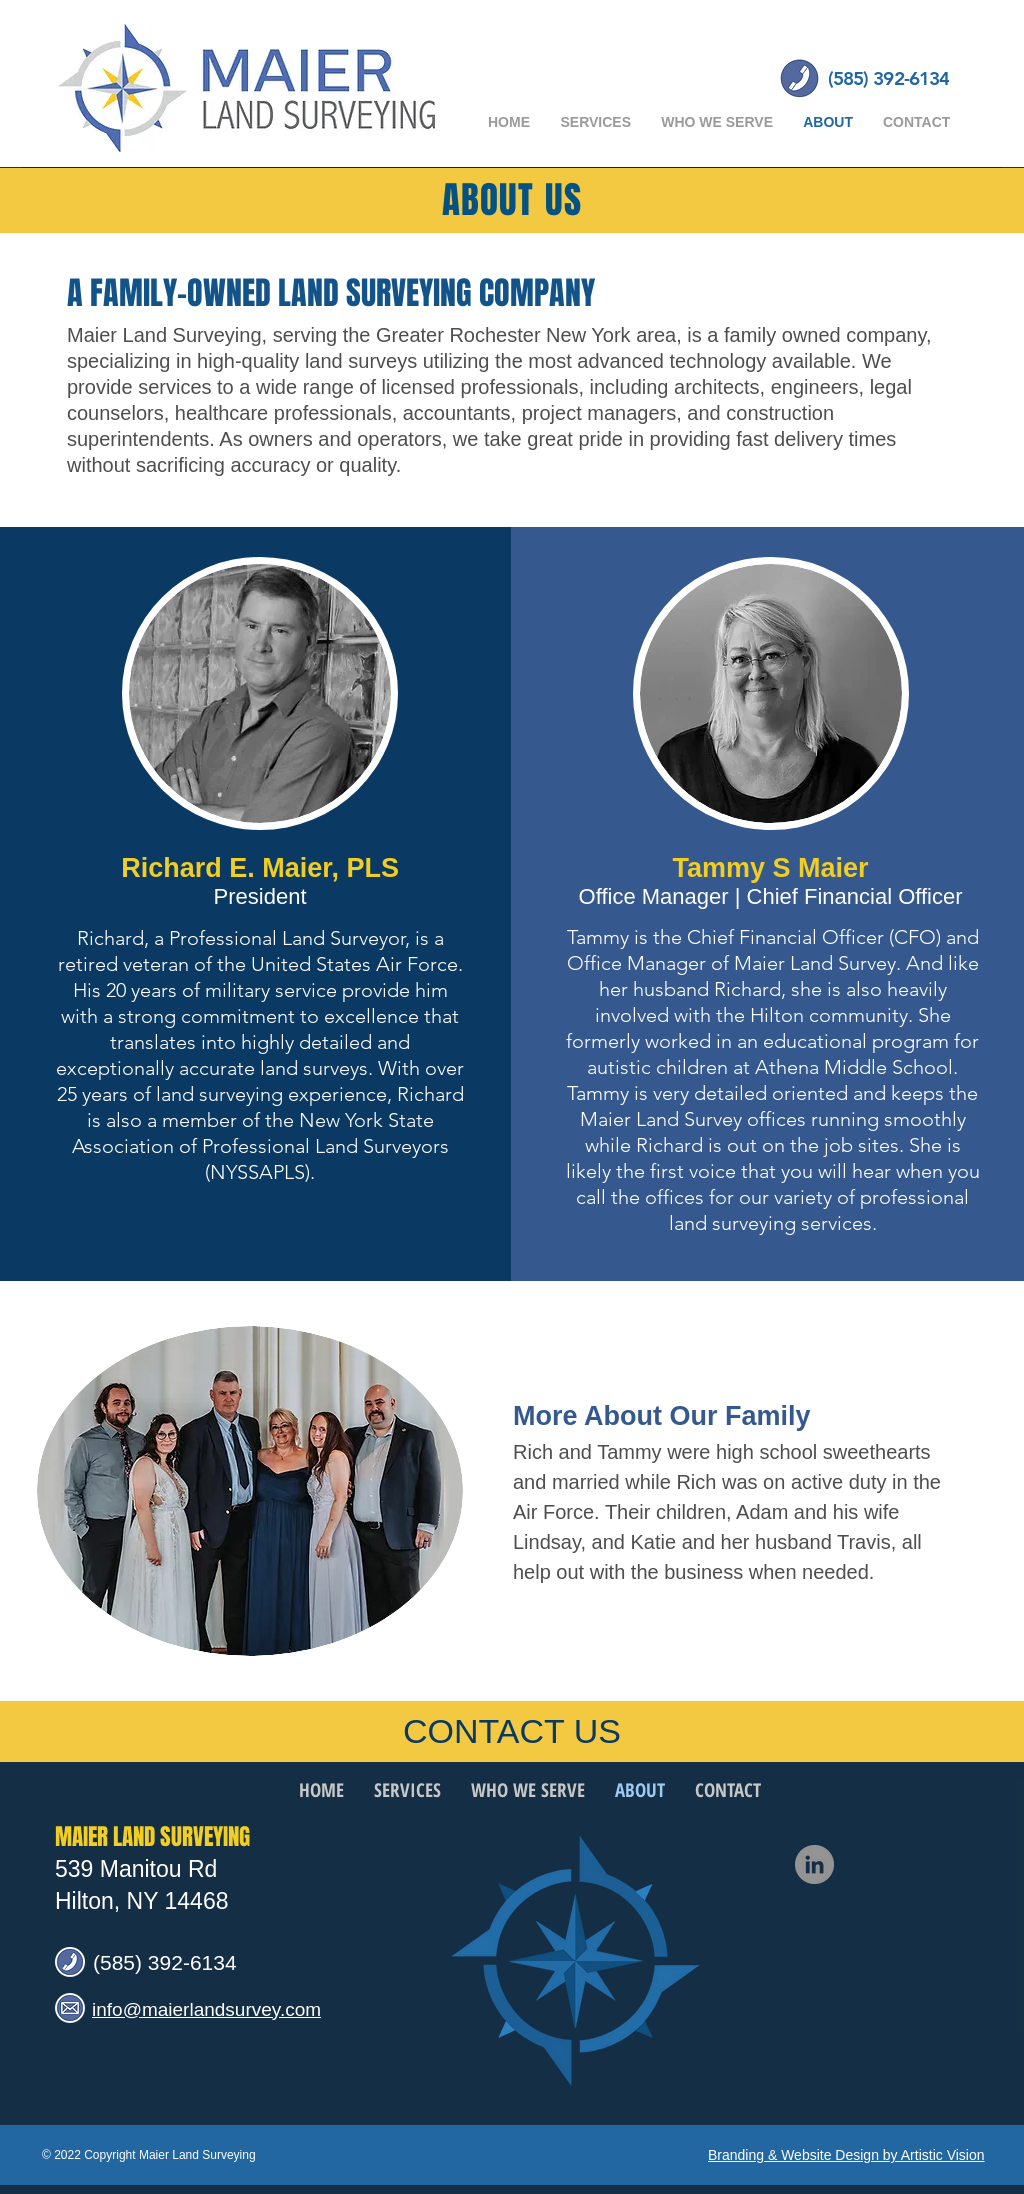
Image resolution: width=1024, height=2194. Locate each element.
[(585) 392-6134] (888, 79)
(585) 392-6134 (165, 1962)
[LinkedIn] (814, 1864)
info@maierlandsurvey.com (206, 2009)
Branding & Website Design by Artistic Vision (846, 2155)
